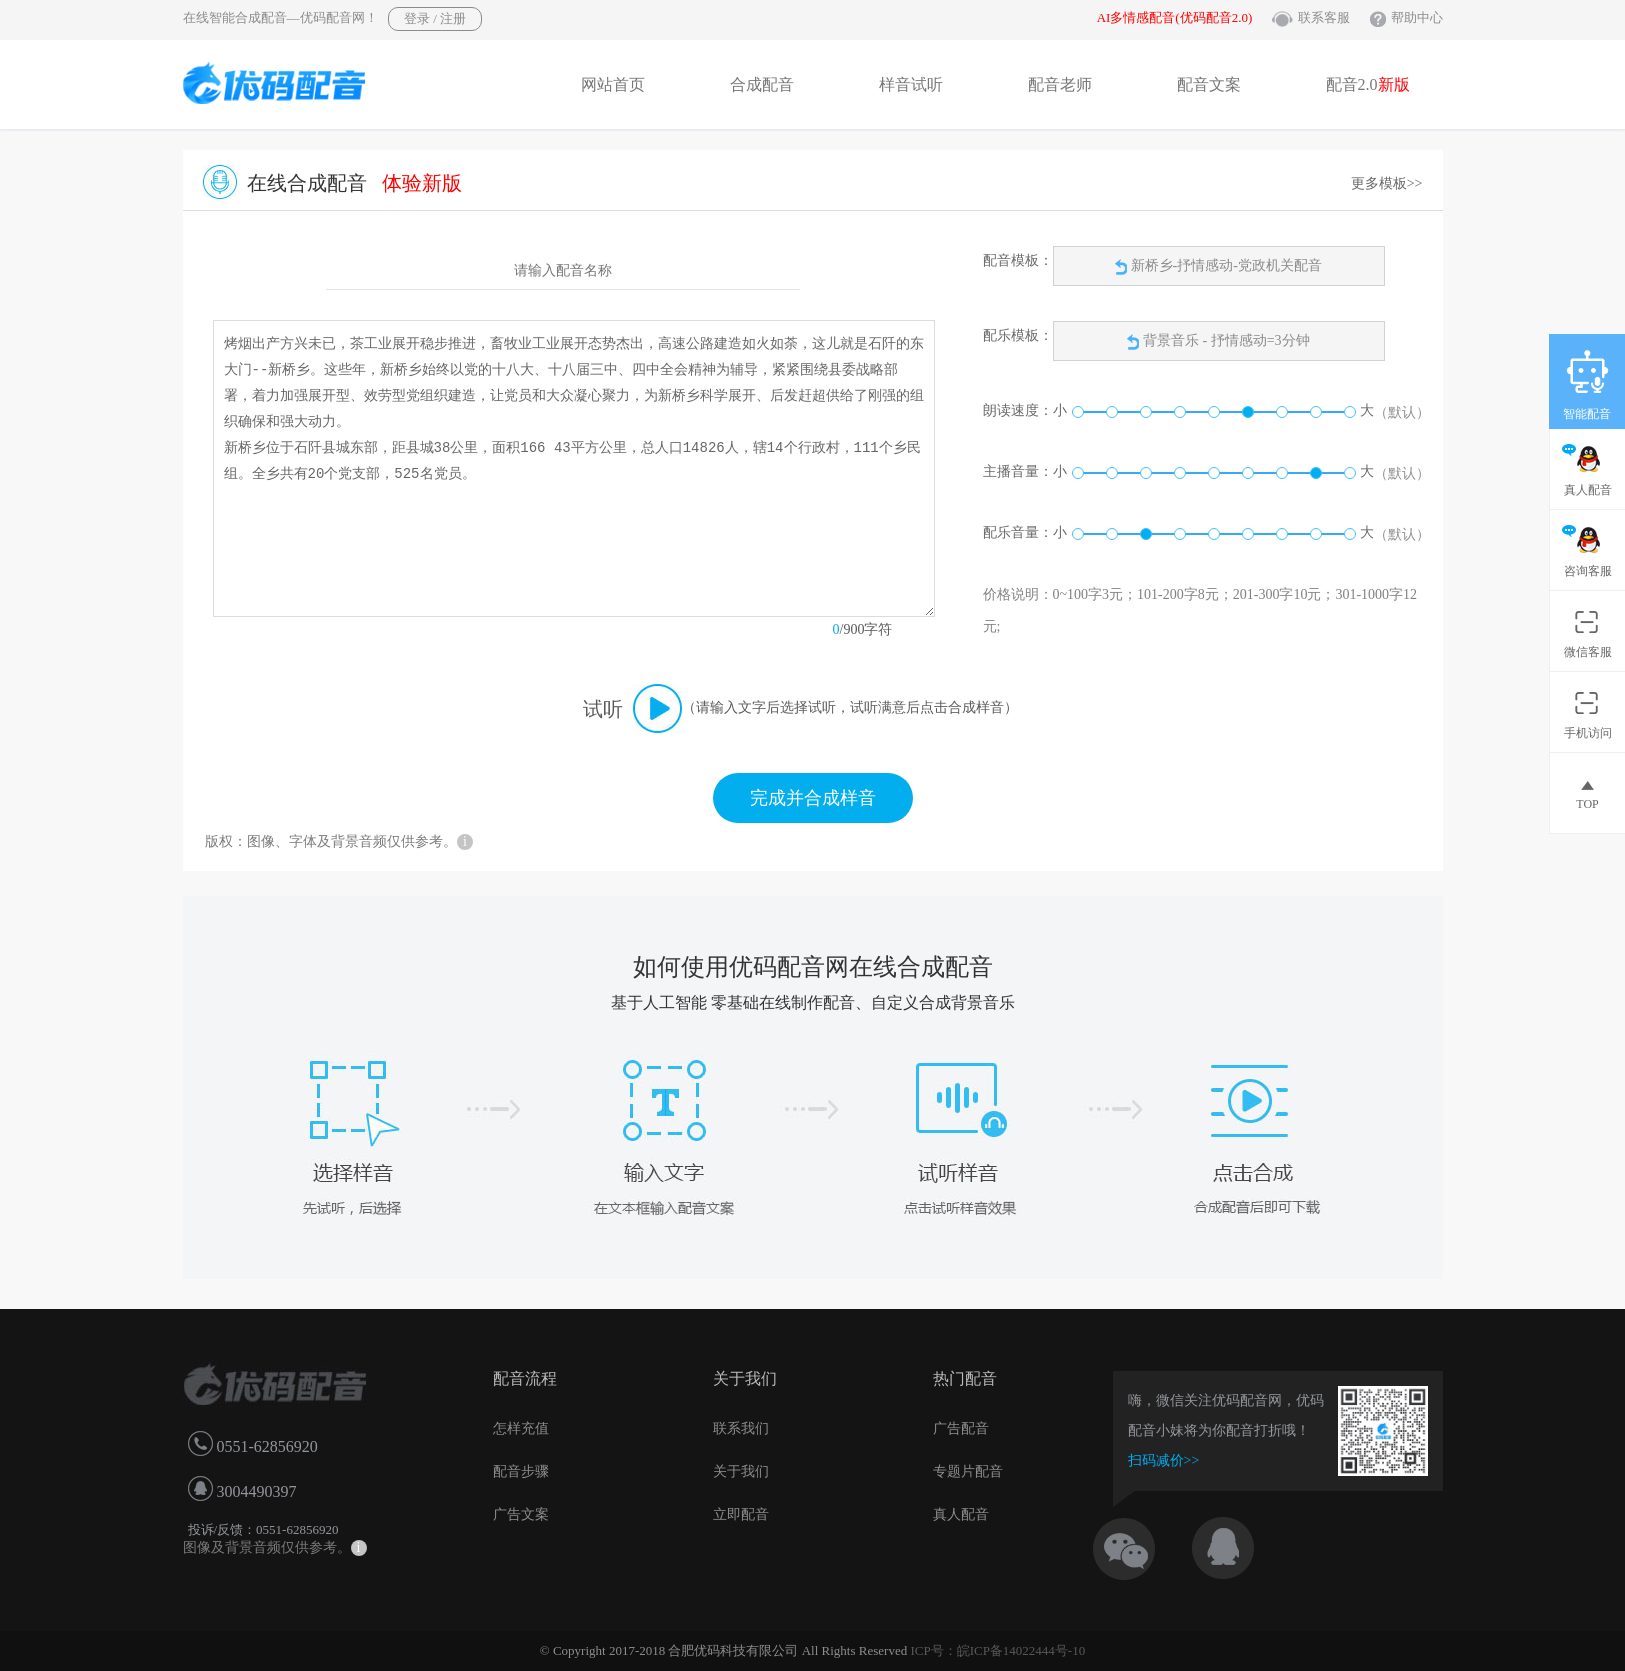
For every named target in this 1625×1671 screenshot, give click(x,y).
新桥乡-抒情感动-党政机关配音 (1218, 266)
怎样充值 (521, 1428)
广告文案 (521, 1514)
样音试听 (911, 84)
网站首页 (613, 84)
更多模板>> (1387, 183)
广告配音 (961, 1428)
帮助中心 (1417, 17)
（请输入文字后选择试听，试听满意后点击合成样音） (850, 707)
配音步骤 (521, 1471)
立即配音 (741, 1514)
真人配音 (961, 1514)
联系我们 (741, 1428)
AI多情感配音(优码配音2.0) (1175, 17)
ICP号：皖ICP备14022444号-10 (997, 1650)
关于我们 (741, 1471)
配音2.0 (1368, 84)
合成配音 (762, 84)
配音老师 (1060, 84)
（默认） (1402, 412)
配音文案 (1209, 84)
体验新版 (422, 183)
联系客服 (1324, 17)
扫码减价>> (1164, 1460)
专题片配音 (968, 1471)
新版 (1394, 84)
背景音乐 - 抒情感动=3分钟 (1226, 340)
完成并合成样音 (813, 798)
